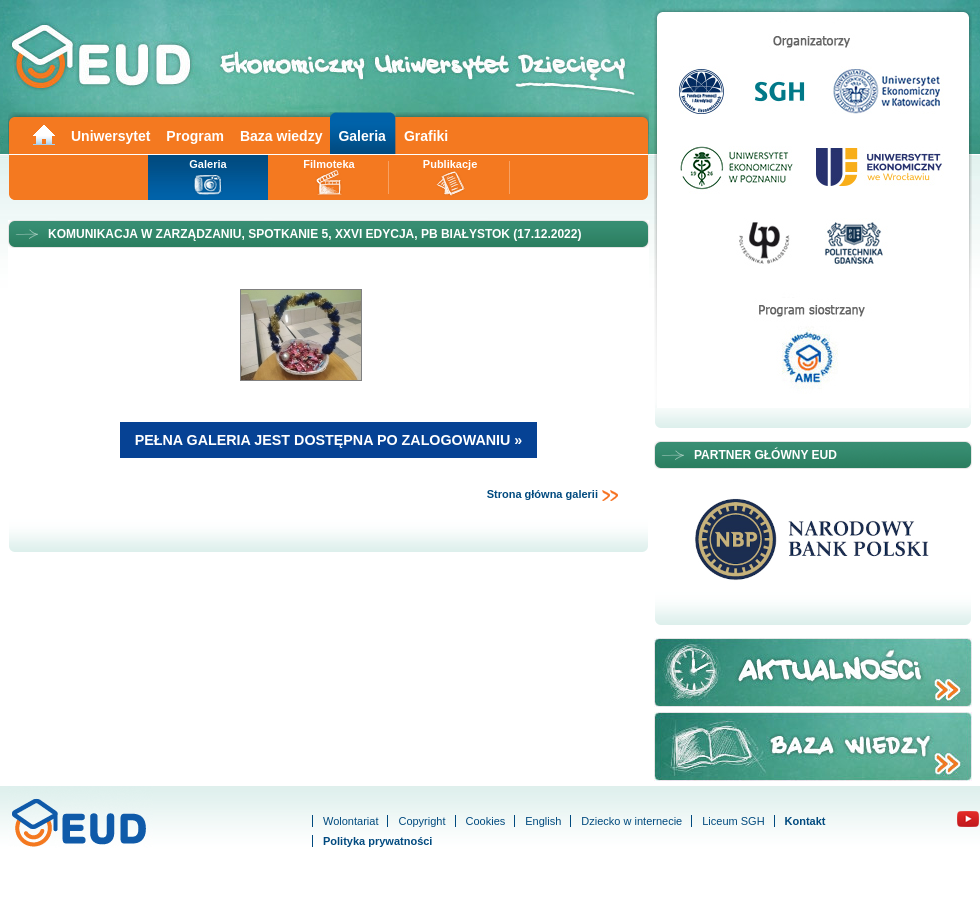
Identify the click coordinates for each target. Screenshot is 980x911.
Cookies (486, 821)
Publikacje (450, 164)
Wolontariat (350, 821)
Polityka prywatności (377, 841)
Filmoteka (328, 164)
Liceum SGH (733, 821)
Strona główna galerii (553, 495)
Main (43, 133)
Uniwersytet (110, 136)
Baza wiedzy (281, 136)
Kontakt (805, 821)
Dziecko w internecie (631, 821)
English (543, 821)
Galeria (361, 136)
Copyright (421, 821)
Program (195, 136)
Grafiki (426, 136)
